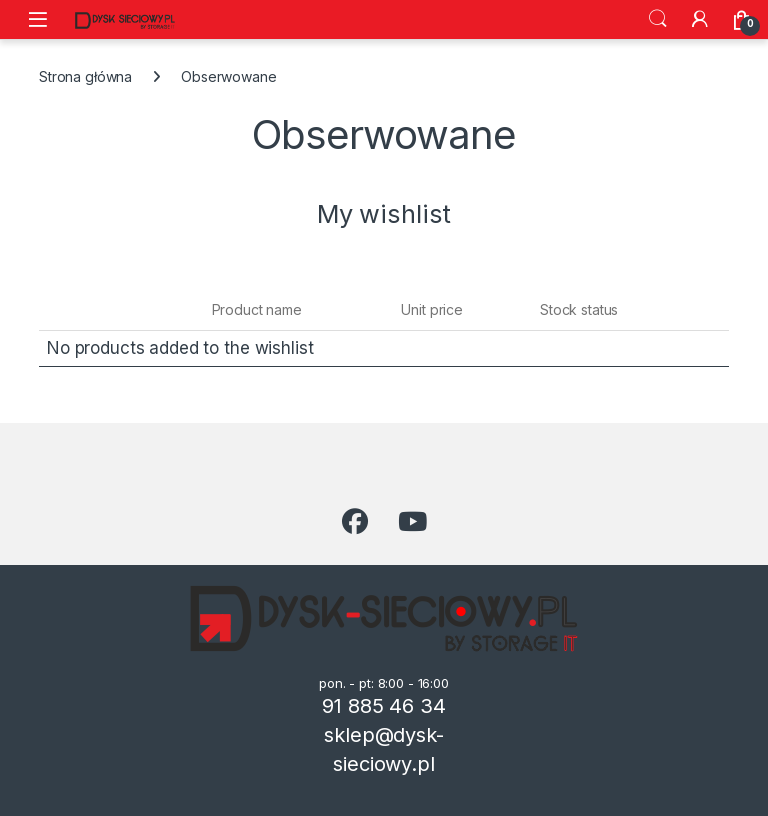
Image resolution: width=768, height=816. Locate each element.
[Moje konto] (700, 19)
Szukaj (658, 19)
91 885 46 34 (383, 706)
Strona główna (85, 76)
